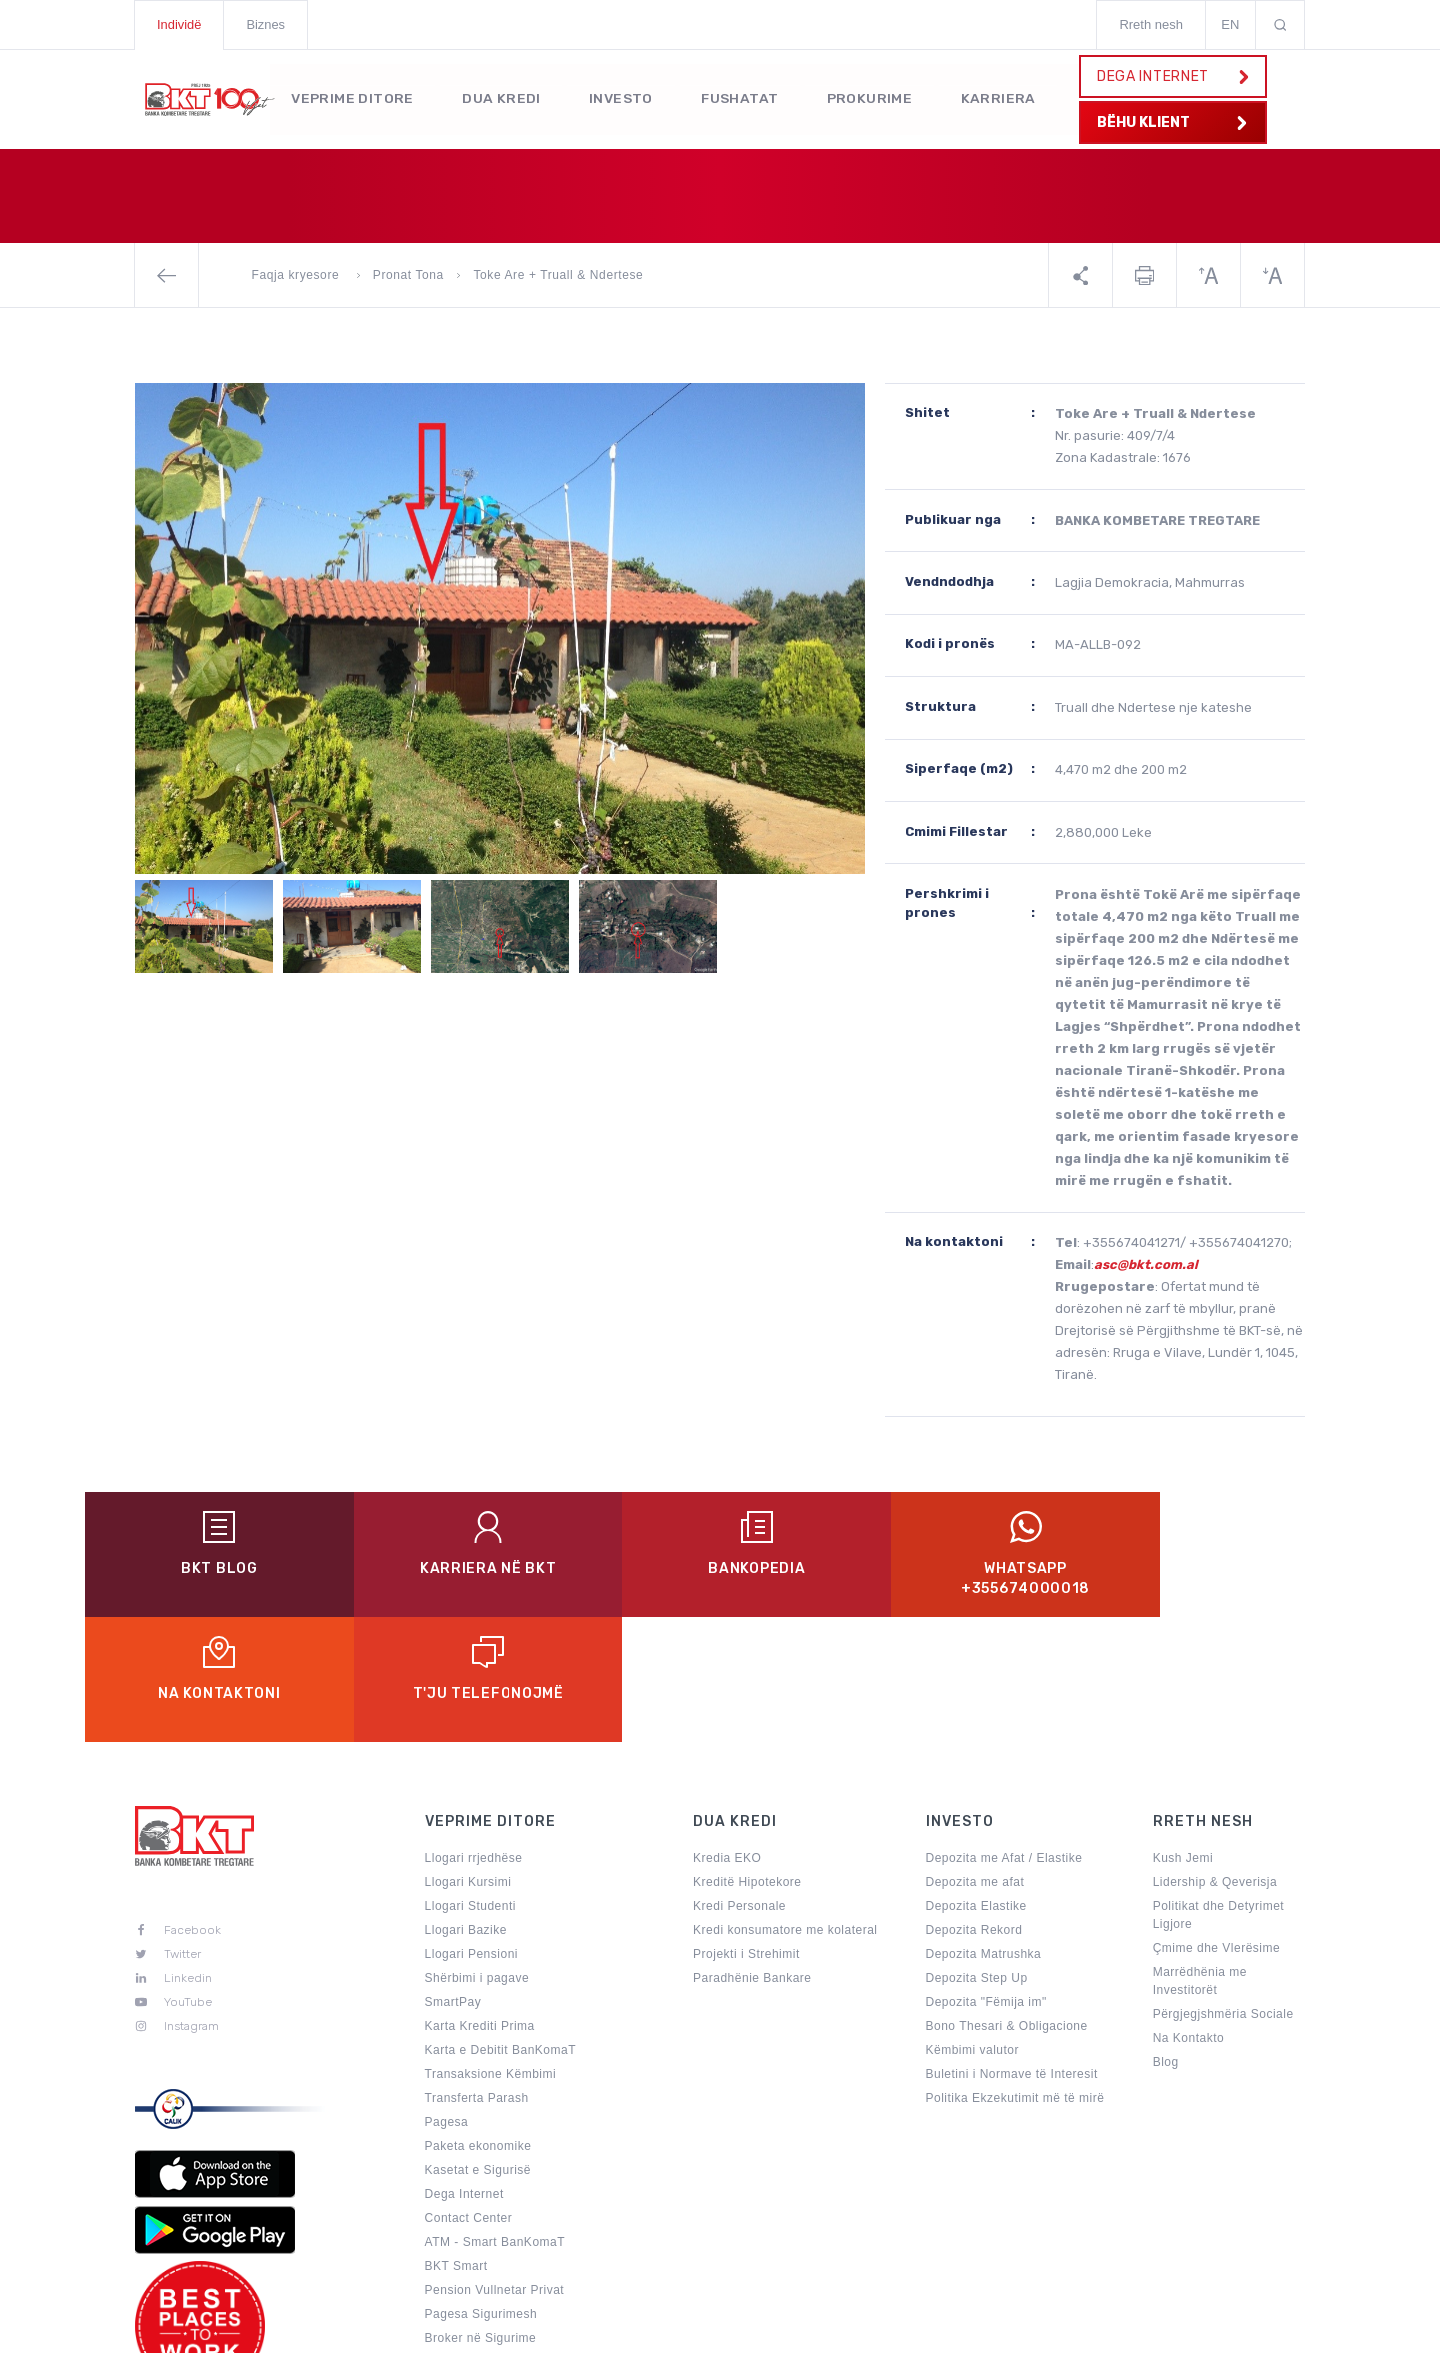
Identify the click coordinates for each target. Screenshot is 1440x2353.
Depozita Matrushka (984, 1829)
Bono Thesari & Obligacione (1007, 1901)
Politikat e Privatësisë (727, 2327)
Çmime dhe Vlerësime (1217, 1823)
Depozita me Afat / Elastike (1004, 1733)
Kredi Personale (739, 1781)
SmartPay (453, 1877)
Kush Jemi (1183, 1733)
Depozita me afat (975, 1757)
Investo (625, 96)
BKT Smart (456, 2141)
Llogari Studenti (470, 1781)
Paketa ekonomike (478, 2021)
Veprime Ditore (353, 96)
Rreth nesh (1151, 24)
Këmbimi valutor (973, 1925)
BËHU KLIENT (1171, 122)
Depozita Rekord (974, 1805)
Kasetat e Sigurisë (478, 2045)
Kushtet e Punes (1162, 2327)
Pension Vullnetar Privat (495, 2165)
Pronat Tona (408, 275)
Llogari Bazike (466, 1805)
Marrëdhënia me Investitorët (1200, 1856)
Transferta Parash (477, 1973)
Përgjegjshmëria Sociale (1223, 1889)
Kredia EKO (727, 1733)
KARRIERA (1008, 96)
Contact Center (469, 2093)
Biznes (266, 24)
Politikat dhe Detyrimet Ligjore (1219, 1790)
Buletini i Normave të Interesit (1012, 1949)
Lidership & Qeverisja (1215, 1757)
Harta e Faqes (872, 2327)
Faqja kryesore (298, 275)
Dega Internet (464, 2069)
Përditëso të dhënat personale (512, 2237)
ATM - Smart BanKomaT (495, 2117)
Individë (179, 24)
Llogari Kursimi (468, 1757)
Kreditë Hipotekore (747, 1757)
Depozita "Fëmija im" (986, 1877)
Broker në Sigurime (481, 2213)
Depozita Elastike (976, 1781)
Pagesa (447, 1997)
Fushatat (746, 96)
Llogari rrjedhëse (474, 1733)
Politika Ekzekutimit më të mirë (1015, 1973)
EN (1230, 24)
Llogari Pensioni (471, 1829)
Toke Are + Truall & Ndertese (558, 275)
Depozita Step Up (977, 1853)
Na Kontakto (1189, 1913)
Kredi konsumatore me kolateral (785, 1805)
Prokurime (878, 96)
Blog (1166, 1937)
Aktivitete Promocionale (493, 2261)
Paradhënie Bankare (752, 1853)
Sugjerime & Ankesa (1014, 2327)
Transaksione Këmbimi (491, 1949)
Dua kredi (504, 96)
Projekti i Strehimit (746, 1829)
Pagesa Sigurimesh (481, 2189)
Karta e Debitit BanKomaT (500, 1925)
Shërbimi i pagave (477, 1853)
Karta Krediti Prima (480, 1901)
